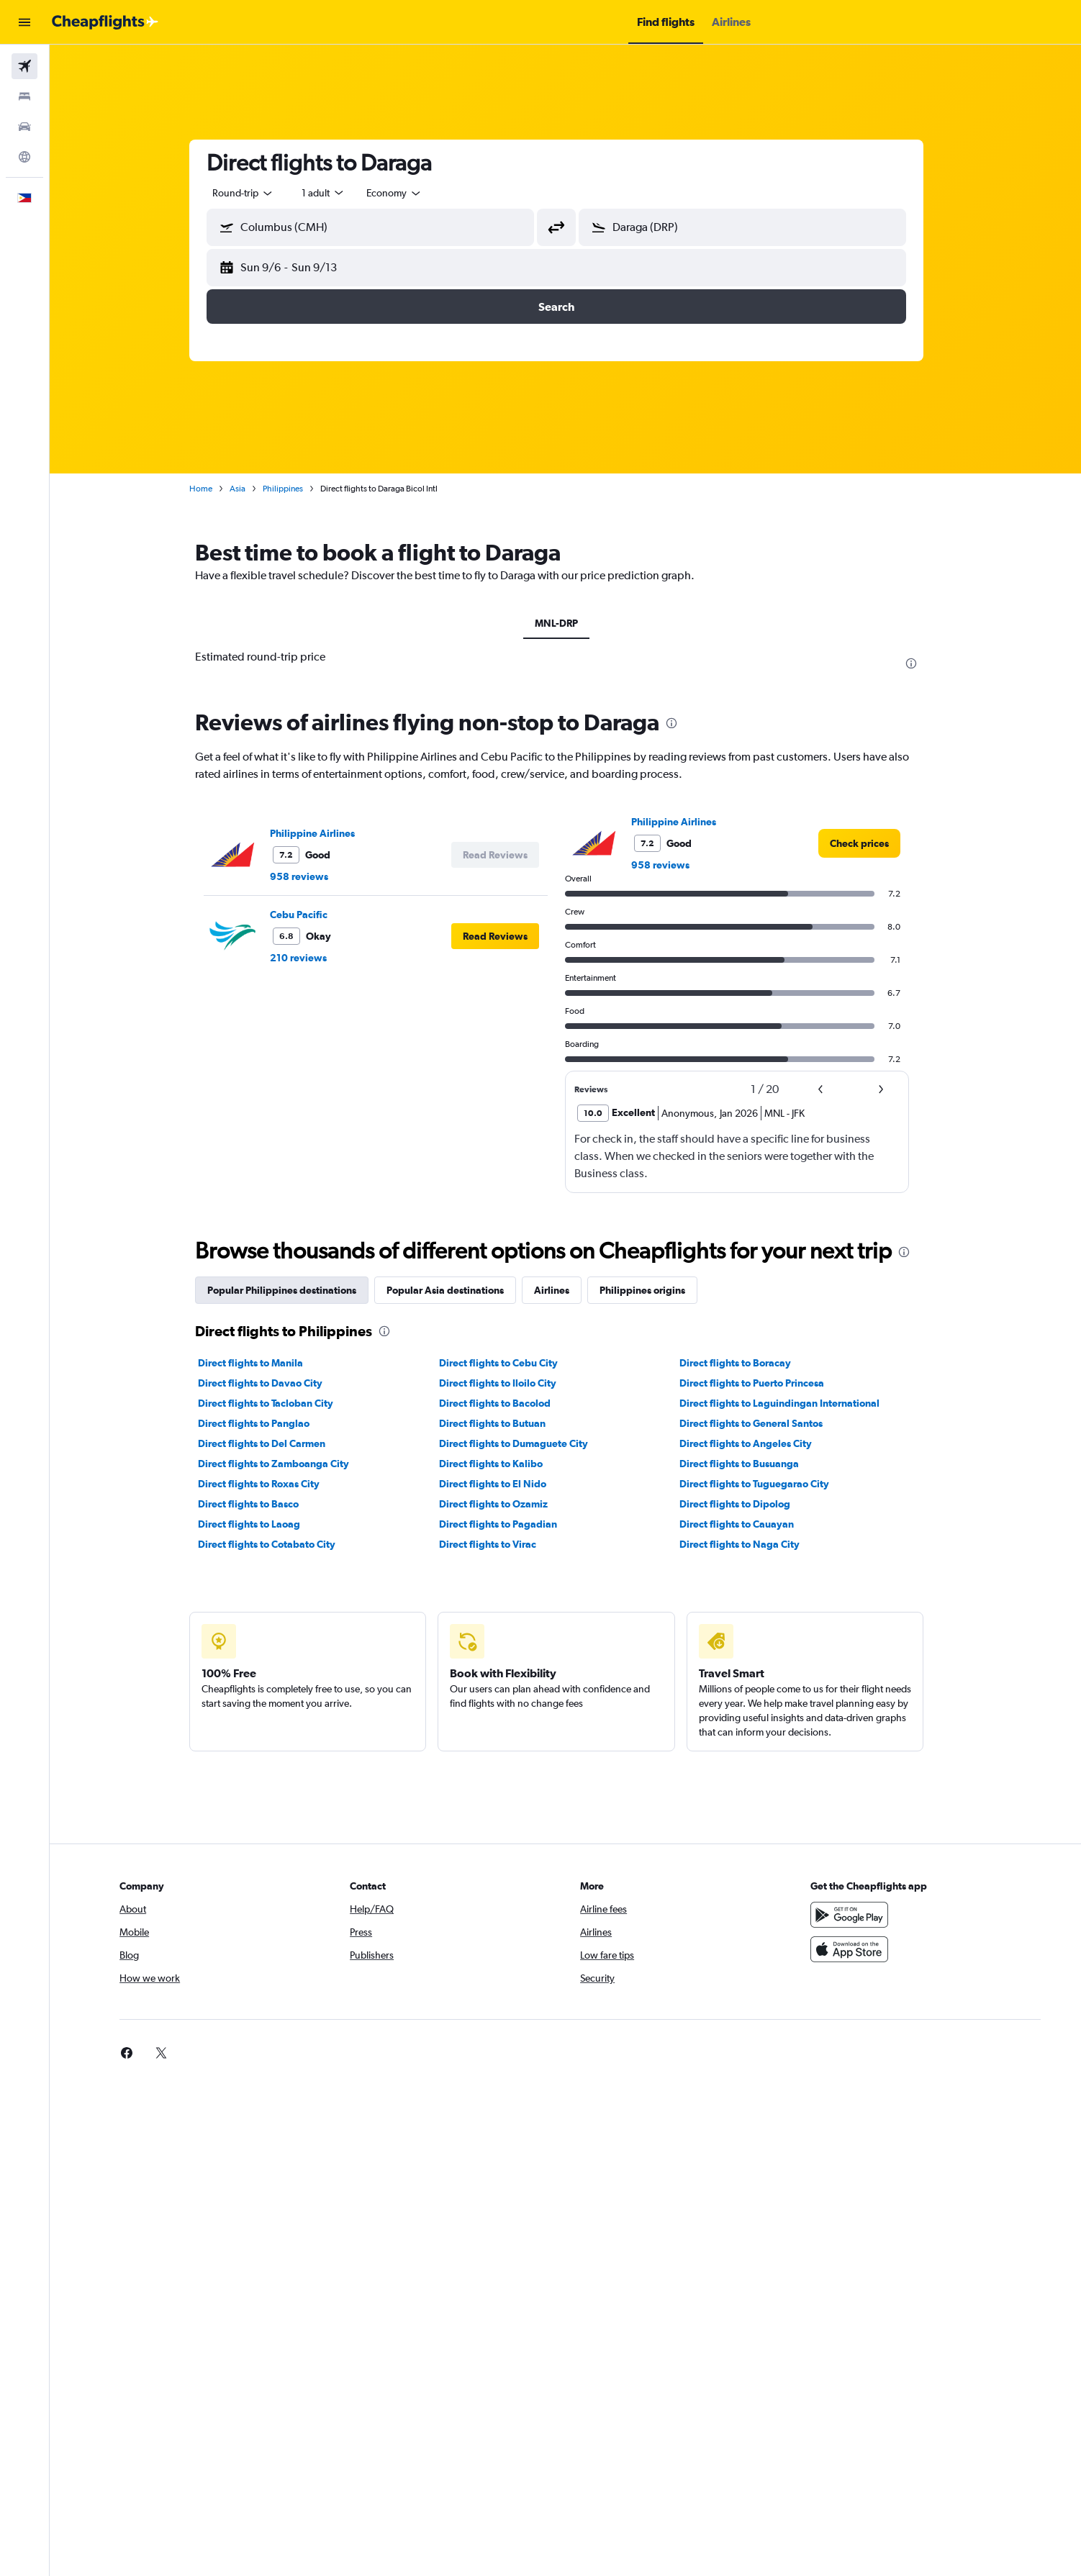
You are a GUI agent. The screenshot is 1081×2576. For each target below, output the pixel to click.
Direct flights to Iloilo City (506, 1383)
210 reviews (307, 957)
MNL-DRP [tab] (565, 623)
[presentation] (920, 663)
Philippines (292, 489)
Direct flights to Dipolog (744, 1504)
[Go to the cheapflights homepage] (105, 22)
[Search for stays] (24, 96)
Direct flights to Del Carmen (271, 1443)
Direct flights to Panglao (263, 1423)
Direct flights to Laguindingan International (789, 1403)
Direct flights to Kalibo (499, 1463)
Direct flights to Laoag (258, 1524)
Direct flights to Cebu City (507, 1363)
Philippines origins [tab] (652, 1290)
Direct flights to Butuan (501, 1423)
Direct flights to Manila (259, 1363)
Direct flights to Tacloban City (275, 1403)
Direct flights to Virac (496, 1544)
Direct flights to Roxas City (268, 1483)
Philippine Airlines (321, 833)
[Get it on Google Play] (859, 1915)
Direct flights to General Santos (760, 1423)
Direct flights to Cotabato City (276, 1544)
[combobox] (252, 193)
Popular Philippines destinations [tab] (291, 1290)
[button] (24, 22)
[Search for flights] (24, 66)
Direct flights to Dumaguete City (522, 1443)
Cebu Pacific (308, 914)
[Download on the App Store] (859, 1949)
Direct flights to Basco (257, 1504)
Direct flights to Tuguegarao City (763, 1483)
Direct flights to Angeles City (755, 1443)
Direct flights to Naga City (749, 1544)
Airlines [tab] (561, 1290)
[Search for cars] (24, 126)
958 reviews (308, 876)
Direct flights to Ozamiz (502, 1504)
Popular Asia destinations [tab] (454, 1290)
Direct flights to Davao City (269, 1383)
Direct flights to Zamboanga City (282, 1463)
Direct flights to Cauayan (746, 1524)
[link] (869, 843)
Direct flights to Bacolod (503, 1403)
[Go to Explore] (24, 156)
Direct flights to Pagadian (507, 1524)
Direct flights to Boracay (744, 1363)
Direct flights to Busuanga (748, 1463)
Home (210, 489)
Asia (247, 489)
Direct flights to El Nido (501, 1483)
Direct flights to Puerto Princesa (761, 1383)
